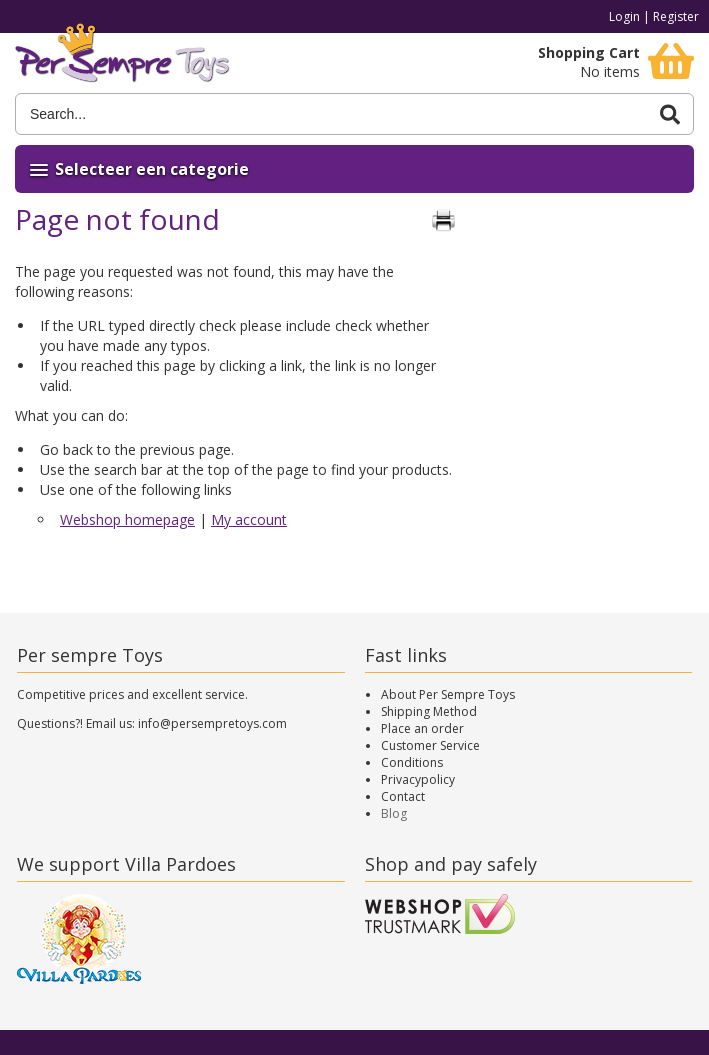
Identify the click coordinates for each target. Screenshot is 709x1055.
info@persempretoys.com (212, 723)
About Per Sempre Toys (448, 694)
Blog (394, 813)
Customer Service (430, 745)
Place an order (422, 728)
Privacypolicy (418, 779)
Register (676, 16)
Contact (403, 796)
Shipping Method (429, 711)
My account (249, 519)
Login (624, 16)
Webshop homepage (127, 519)
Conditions (412, 762)
